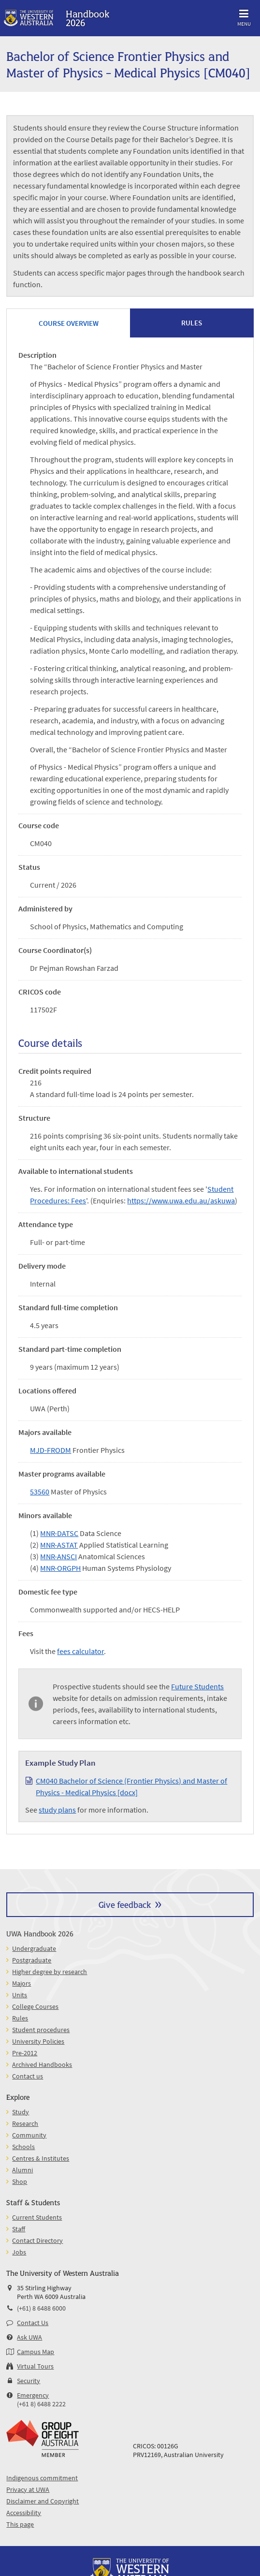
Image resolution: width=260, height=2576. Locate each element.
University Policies (38, 2041)
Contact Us (32, 2322)
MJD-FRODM (50, 1450)
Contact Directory (37, 2240)
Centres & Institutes (40, 2158)
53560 (39, 1491)
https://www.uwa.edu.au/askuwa (181, 1200)
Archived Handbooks (42, 2064)
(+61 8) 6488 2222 (41, 2404)
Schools (23, 2146)
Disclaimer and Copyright (42, 2501)
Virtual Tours (35, 2366)
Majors (21, 1983)
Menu (244, 16)
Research (25, 2123)
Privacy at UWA (27, 2489)
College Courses (35, 2006)
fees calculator (80, 1651)
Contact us (27, 2076)
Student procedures (41, 2029)
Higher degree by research (49, 1971)
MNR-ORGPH (60, 1568)
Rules (20, 2018)
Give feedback (125, 1904)
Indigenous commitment (42, 2478)
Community (29, 2135)
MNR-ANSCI (58, 1556)
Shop (19, 2181)
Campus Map (35, 2351)
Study (20, 2112)
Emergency (33, 2395)
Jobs (19, 2252)
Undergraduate (34, 1948)
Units (19, 1995)
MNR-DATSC (59, 1533)
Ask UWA (29, 2337)
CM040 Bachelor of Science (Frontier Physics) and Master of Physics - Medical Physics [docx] (131, 1786)
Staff (18, 2229)
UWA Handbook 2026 (39, 1933)
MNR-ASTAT (59, 1545)
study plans (57, 1810)
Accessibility (23, 2512)
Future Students (197, 1686)
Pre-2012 (24, 2053)
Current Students (37, 2217)
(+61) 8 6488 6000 (41, 2308)
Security (28, 2380)
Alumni (22, 2170)
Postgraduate (31, 1960)
